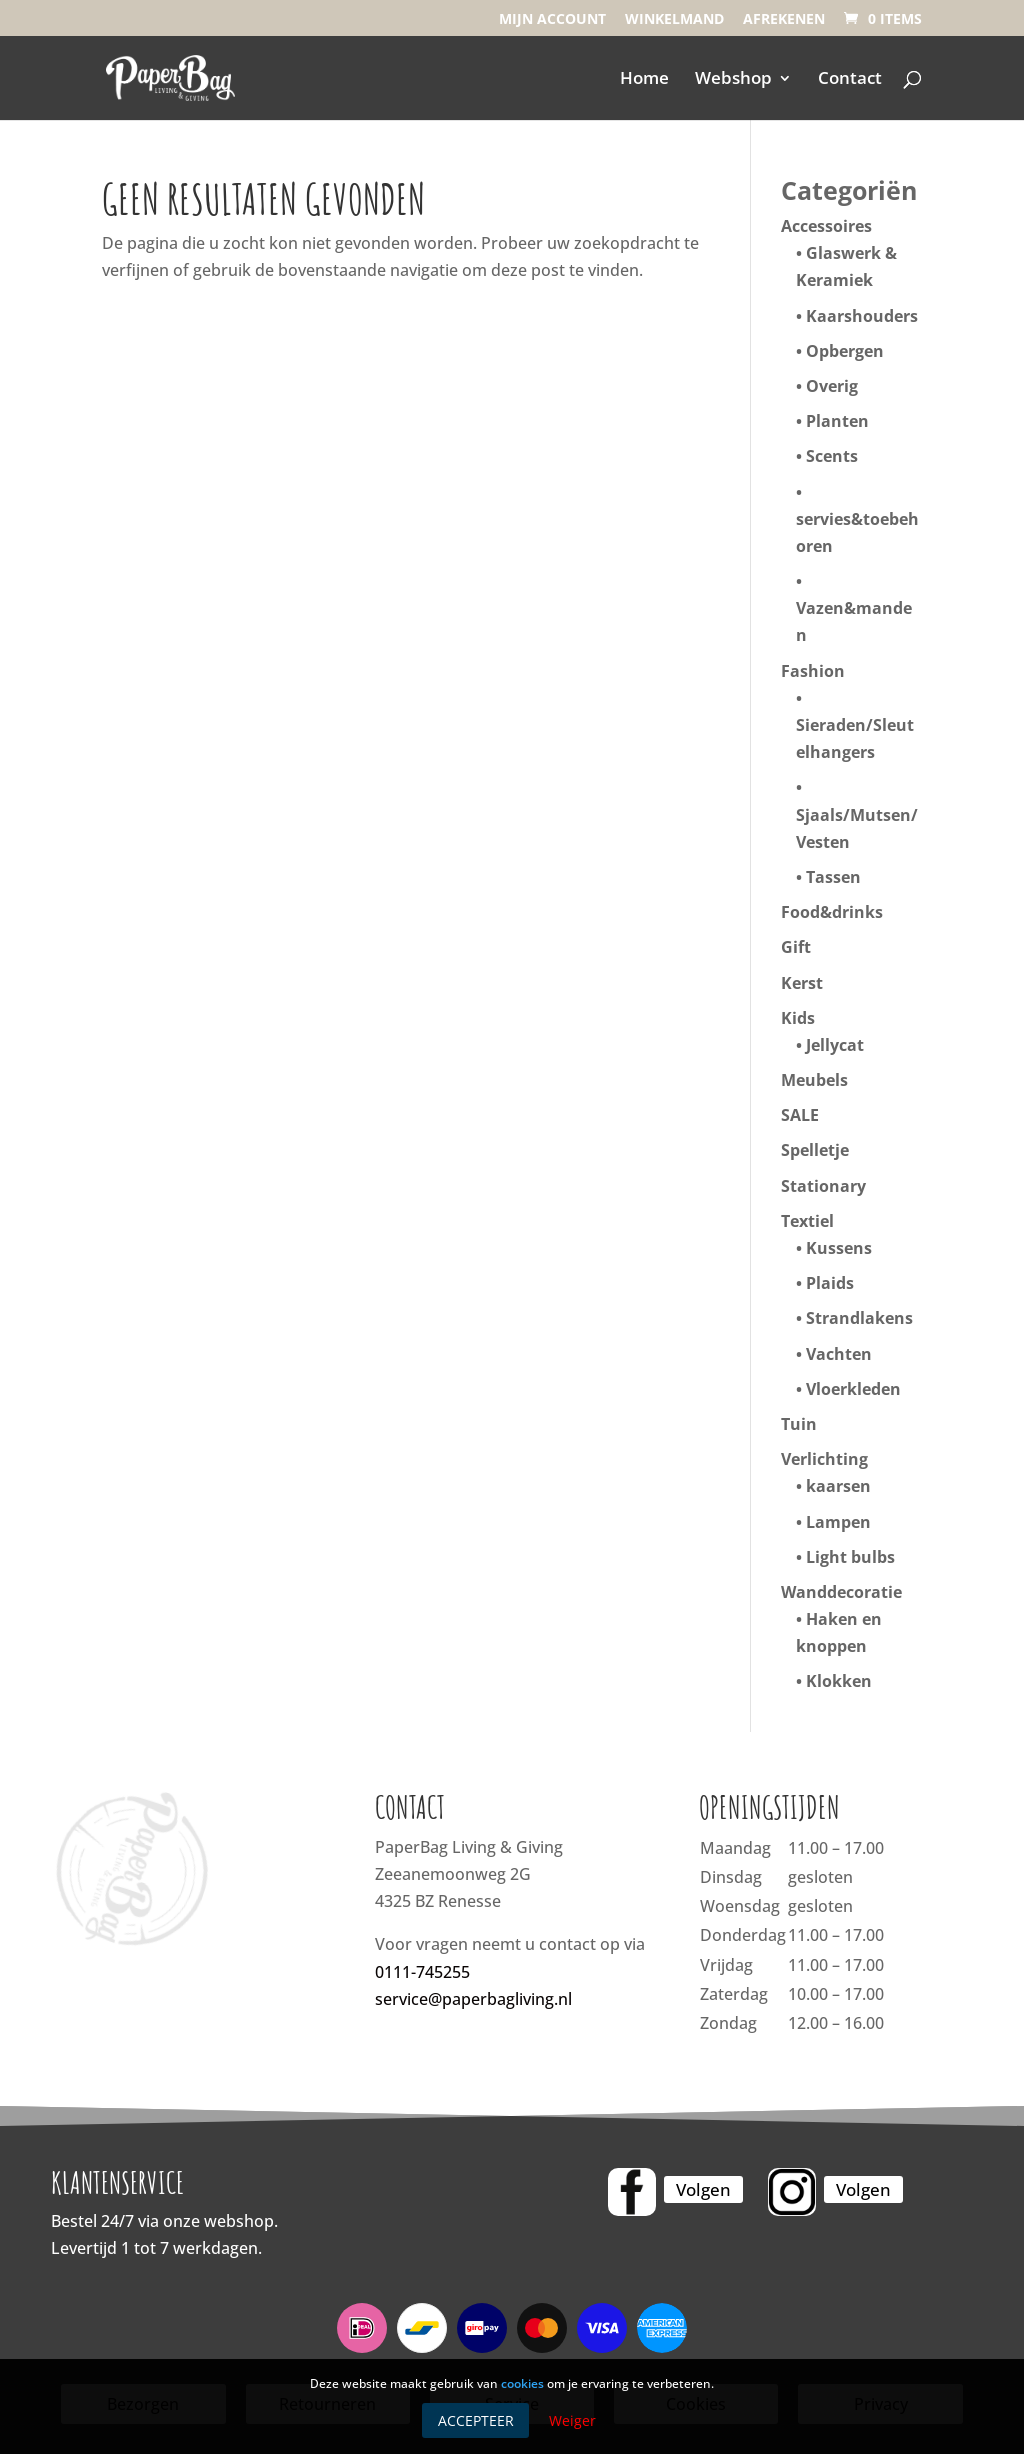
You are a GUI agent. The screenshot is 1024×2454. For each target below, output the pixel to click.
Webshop (733, 80)
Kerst (802, 983)
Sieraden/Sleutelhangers (855, 738)
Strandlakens (859, 1318)
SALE (800, 1115)
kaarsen (838, 1486)
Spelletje (815, 1150)
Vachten (839, 1354)
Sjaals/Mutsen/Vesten (857, 828)
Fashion (813, 671)
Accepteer (476, 2420)
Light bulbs (850, 1557)
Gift (796, 947)
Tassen (833, 877)
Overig (832, 386)
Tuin (799, 1424)
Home (644, 80)
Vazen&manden (854, 621)
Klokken (839, 1681)
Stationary (823, 1186)
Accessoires (826, 226)
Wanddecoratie (841, 1592)
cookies (522, 2383)
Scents (832, 456)
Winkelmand (674, 20)
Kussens (839, 1248)
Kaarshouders (862, 316)
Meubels (814, 1080)
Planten (837, 421)
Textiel (807, 1221)
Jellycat (835, 1045)
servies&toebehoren (857, 532)
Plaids (830, 1283)
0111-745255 (422, 1972)
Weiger (572, 2420)
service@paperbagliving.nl (473, 1999)
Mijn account (552, 20)
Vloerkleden (853, 1389)
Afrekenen (784, 20)
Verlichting (824, 1459)
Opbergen (845, 351)
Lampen (838, 1522)
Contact (850, 80)
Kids (798, 1018)
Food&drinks (832, 912)
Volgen (703, 2189)
